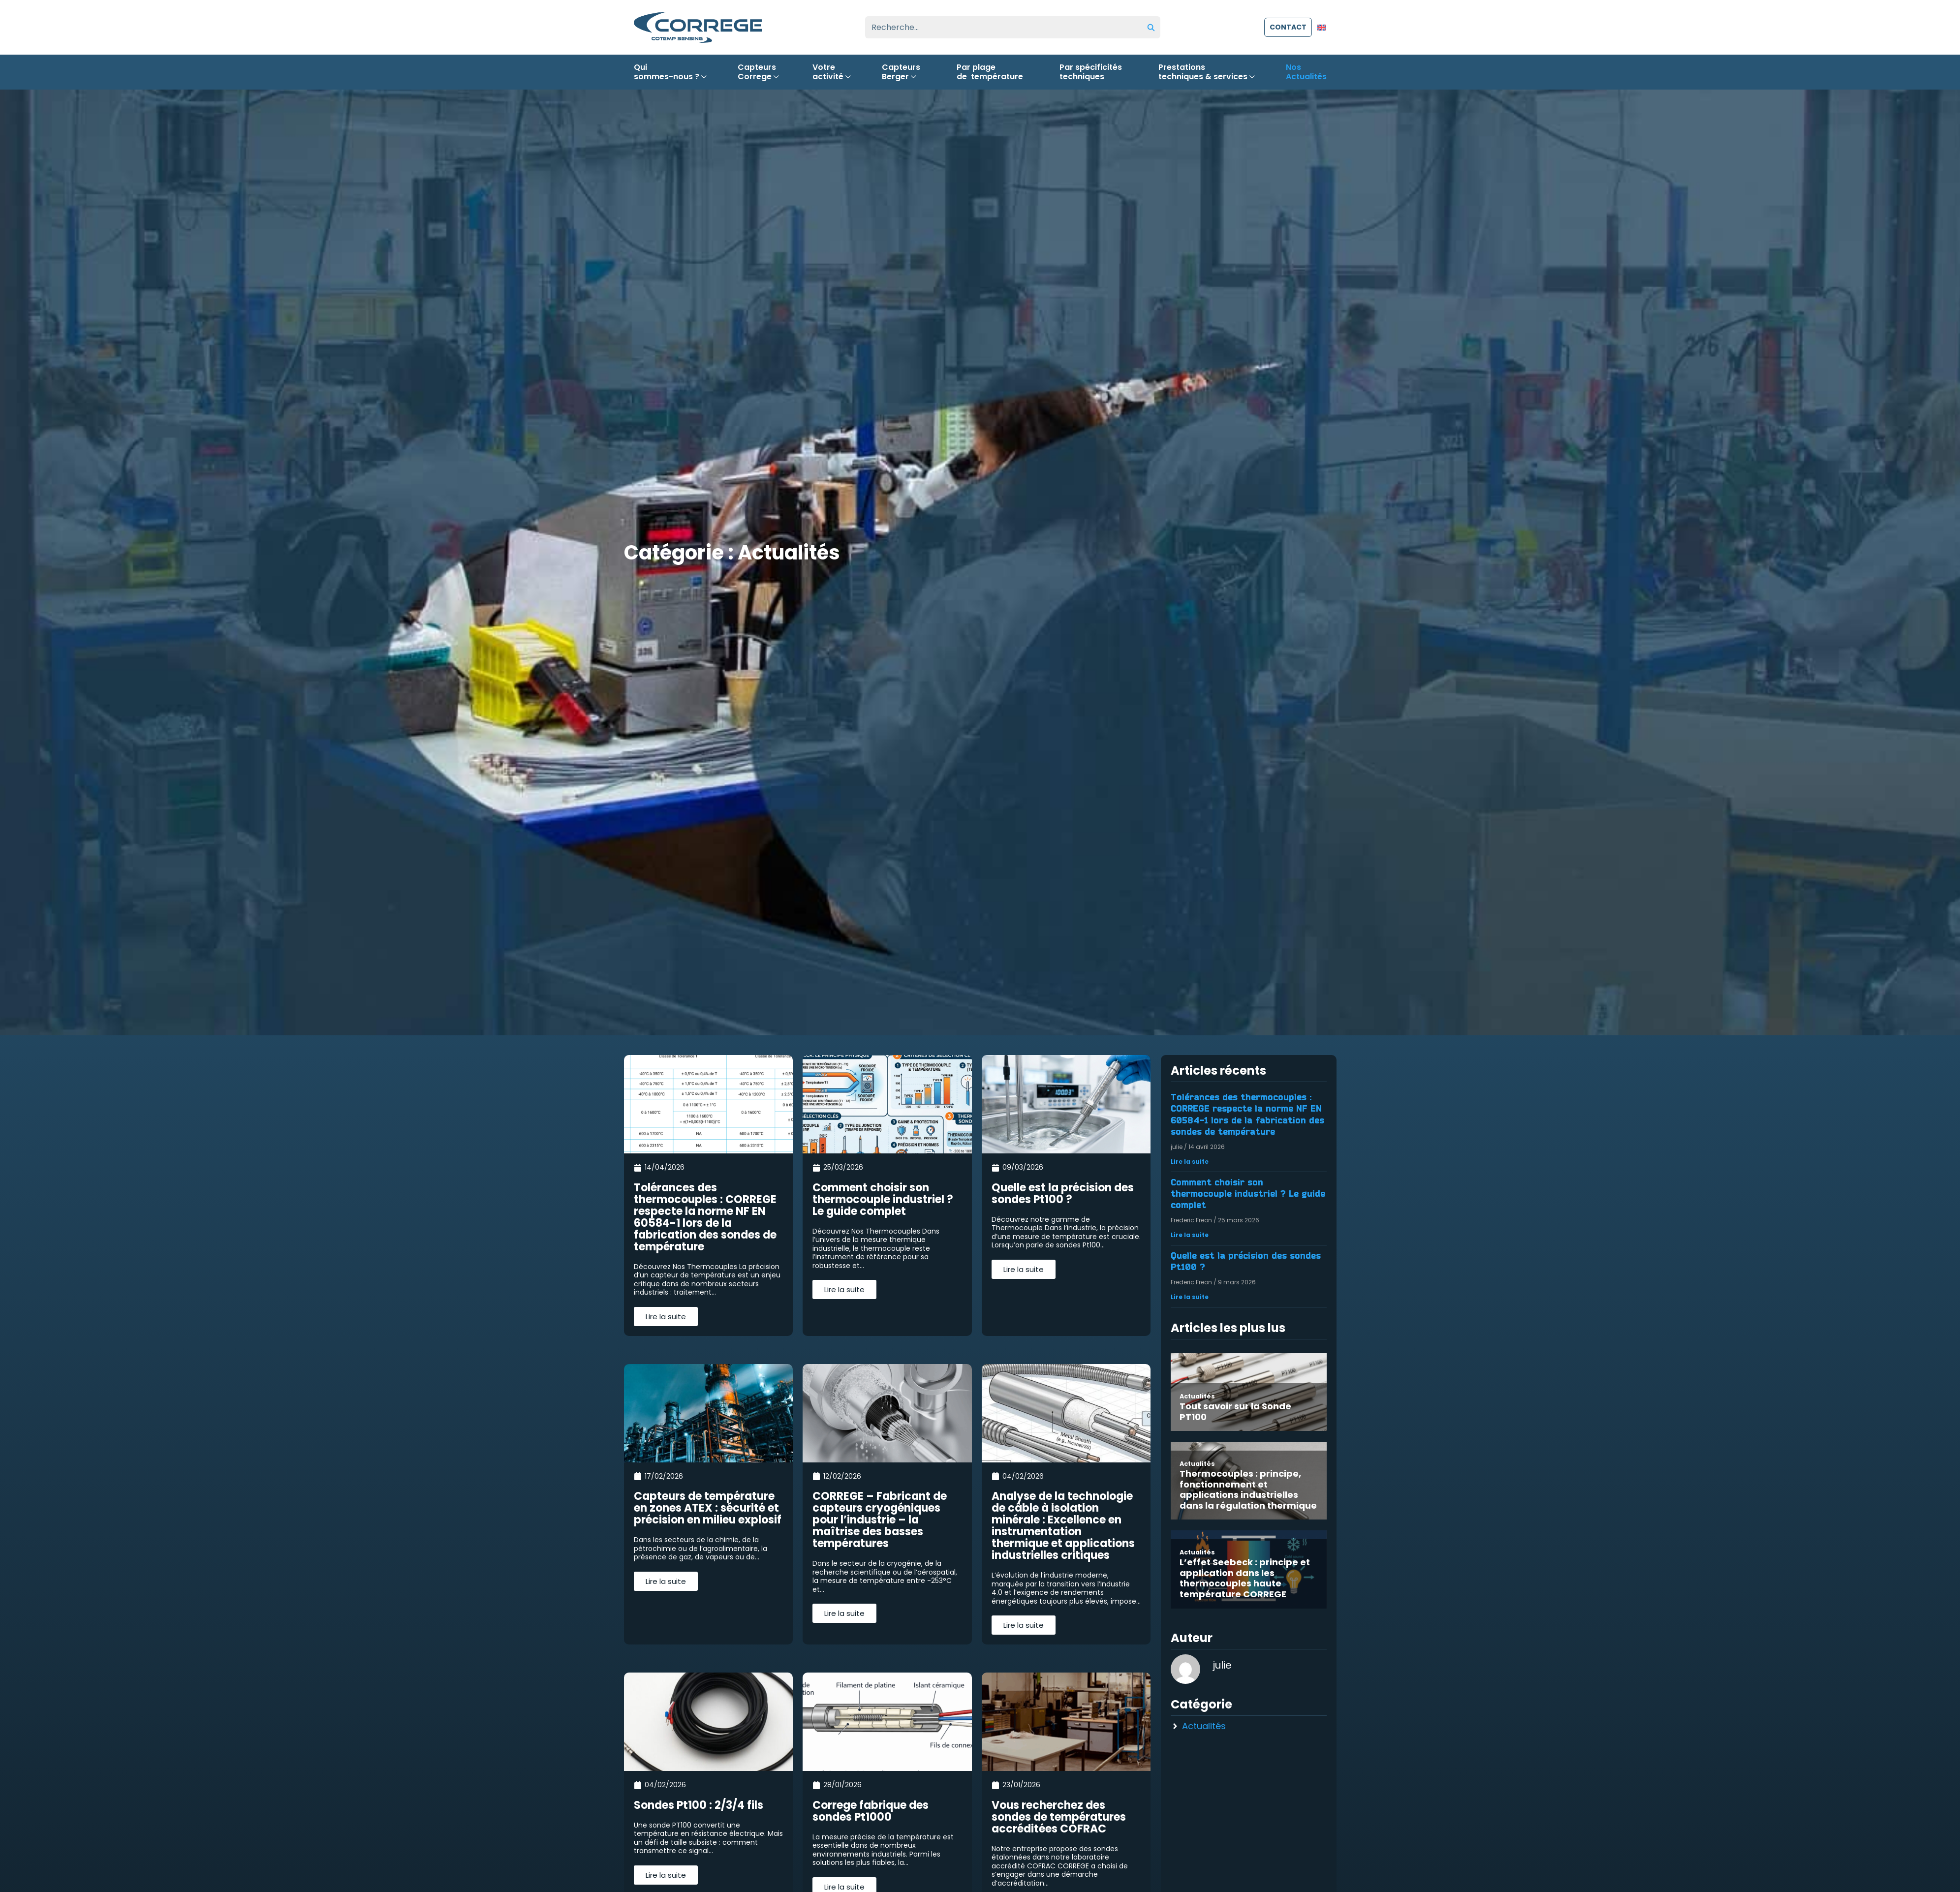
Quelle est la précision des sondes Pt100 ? (1246, 1261)
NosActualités (1306, 71)
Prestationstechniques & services (1203, 71)
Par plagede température (990, 71)
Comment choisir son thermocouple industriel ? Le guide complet (1248, 1194)
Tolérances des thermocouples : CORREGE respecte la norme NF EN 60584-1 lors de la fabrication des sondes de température (1247, 1114)
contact (1288, 27)
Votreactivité (828, 71)
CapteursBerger (901, 71)
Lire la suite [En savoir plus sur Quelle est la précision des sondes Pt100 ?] (1190, 1297)
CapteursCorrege (757, 71)
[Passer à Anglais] (1321, 27)
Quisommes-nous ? (667, 71)
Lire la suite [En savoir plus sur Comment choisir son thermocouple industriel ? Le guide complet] (1190, 1235)
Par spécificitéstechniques (1090, 71)
